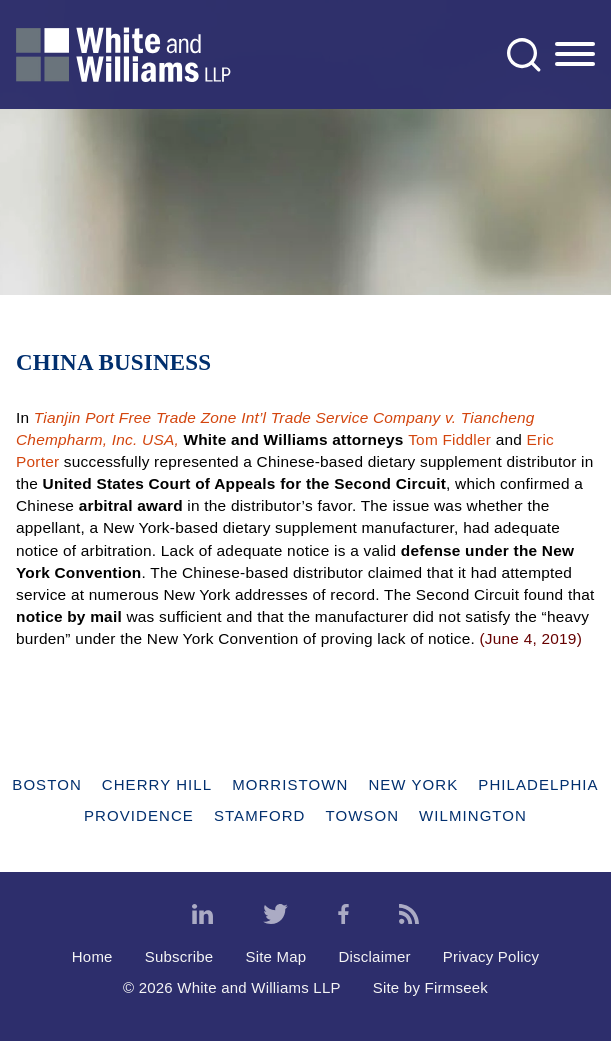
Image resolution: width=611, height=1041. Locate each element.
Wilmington (473, 815)
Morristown (290, 784)
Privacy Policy (491, 956)
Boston (46, 784)
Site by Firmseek (430, 987)
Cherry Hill (157, 784)
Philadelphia (538, 784)
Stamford (260, 815)
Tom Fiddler (449, 439)
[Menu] (575, 55)
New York (413, 784)
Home (92, 956)
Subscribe (179, 956)
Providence (139, 815)
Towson (362, 815)
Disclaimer (374, 956)
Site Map (275, 956)
